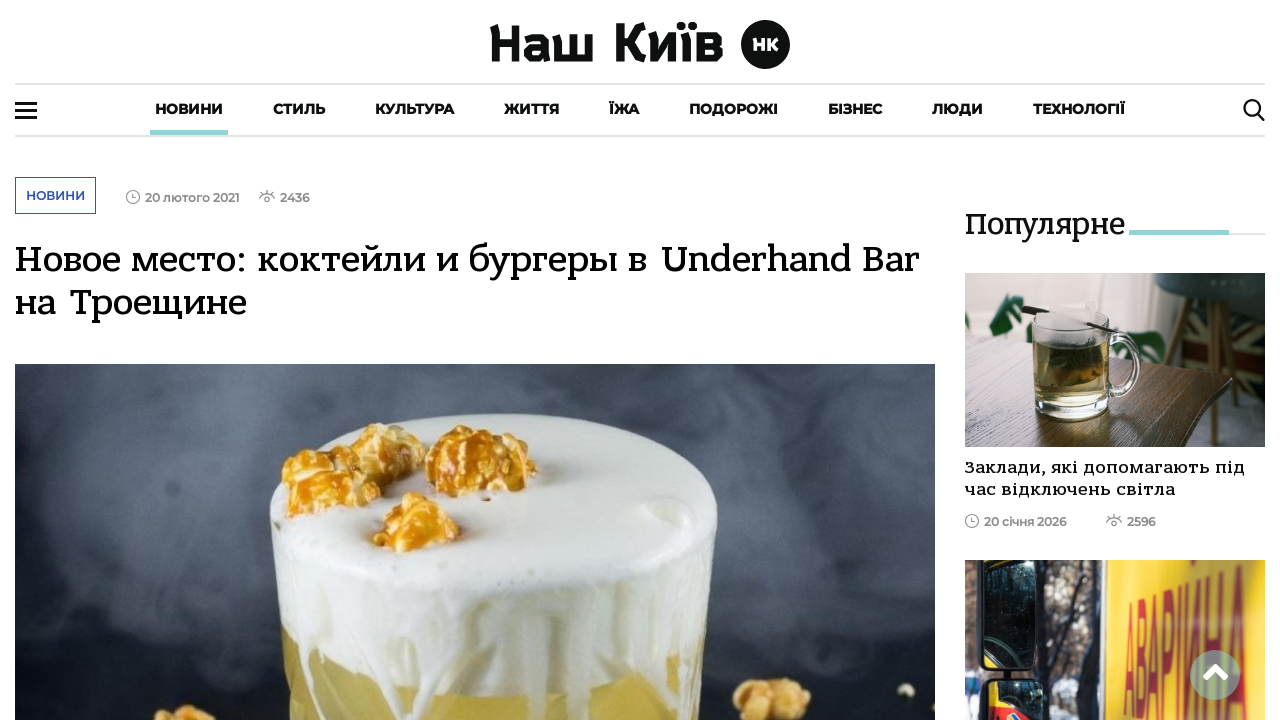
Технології (1079, 109)
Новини (189, 109)
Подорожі (733, 109)
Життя (531, 109)
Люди (957, 109)
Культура (414, 109)
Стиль (299, 109)
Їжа (624, 109)
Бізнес (855, 109)
